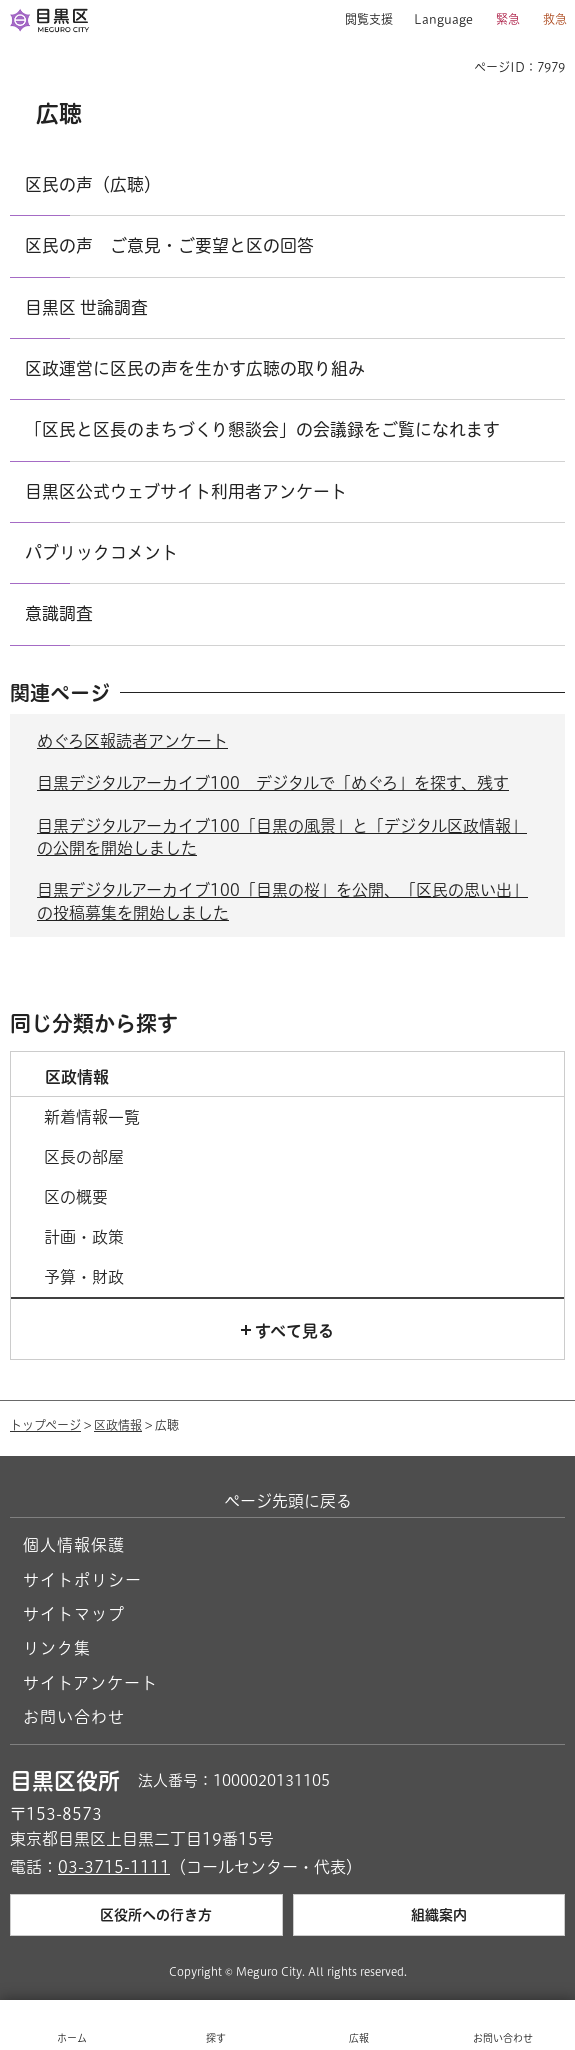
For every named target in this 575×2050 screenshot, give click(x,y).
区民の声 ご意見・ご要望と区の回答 (169, 245)
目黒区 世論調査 (86, 307)
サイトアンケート (90, 1683)
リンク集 (57, 1648)
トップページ (45, 1425)
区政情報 (118, 1425)
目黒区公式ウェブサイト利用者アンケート (186, 491)
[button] (361, 20)
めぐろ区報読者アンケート (132, 741)
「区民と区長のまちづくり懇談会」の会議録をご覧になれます (262, 429)
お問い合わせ (74, 1717)
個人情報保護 (74, 1545)
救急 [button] (555, 19)
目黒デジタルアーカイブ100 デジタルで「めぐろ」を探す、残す (273, 783)
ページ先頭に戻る (288, 1501)
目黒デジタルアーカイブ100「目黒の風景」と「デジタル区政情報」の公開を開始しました (282, 837)
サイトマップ (74, 1614)
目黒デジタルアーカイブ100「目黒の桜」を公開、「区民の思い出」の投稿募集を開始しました (282, 901)
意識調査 (59, 613)
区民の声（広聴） (93, 184)
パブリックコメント (101, 552)
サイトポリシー (82, 1580)
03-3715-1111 (114, 1867)
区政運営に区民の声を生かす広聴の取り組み (195, 368)
